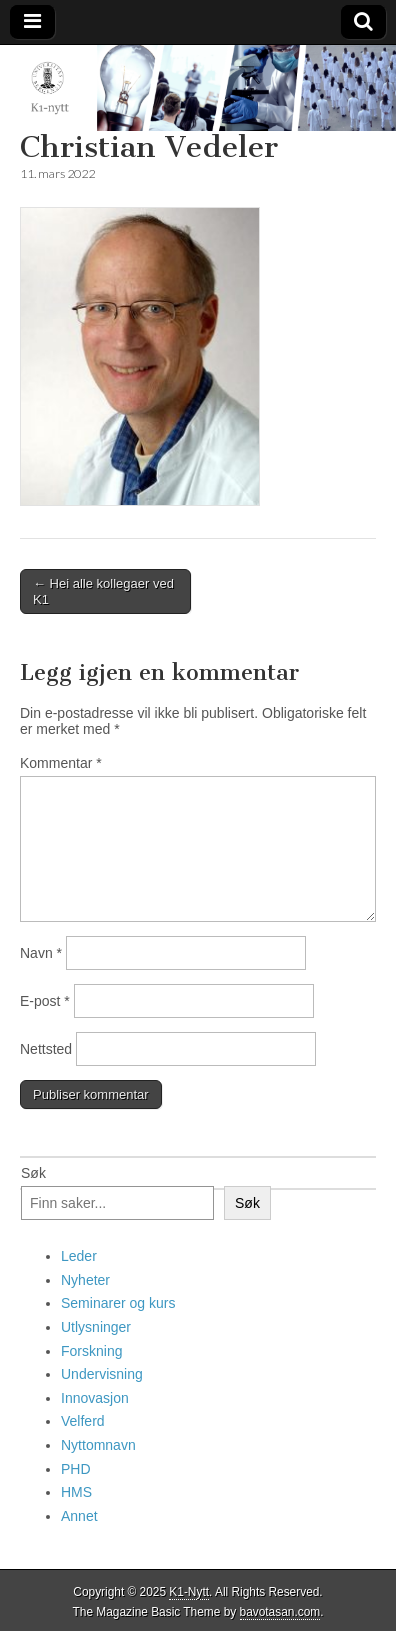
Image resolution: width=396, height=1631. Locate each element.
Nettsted (46, 1049)
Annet (79, 1516)
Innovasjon (95, 1398)
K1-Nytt (189, 1592)
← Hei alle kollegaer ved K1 (103, 591)
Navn (41, 953)
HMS (76, 1492)
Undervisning (102, 1374)
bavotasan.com (280, 1612)
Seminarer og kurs (118, 1303)
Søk (33, 1173)
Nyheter (85, 1280)
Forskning (91, 1351)
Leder (79, 1256)
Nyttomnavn (98, 1445)
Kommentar (61, 763)
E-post (45, 1001)
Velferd (83, 1421)
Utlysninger (96, 1327)
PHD (76, 1469)
